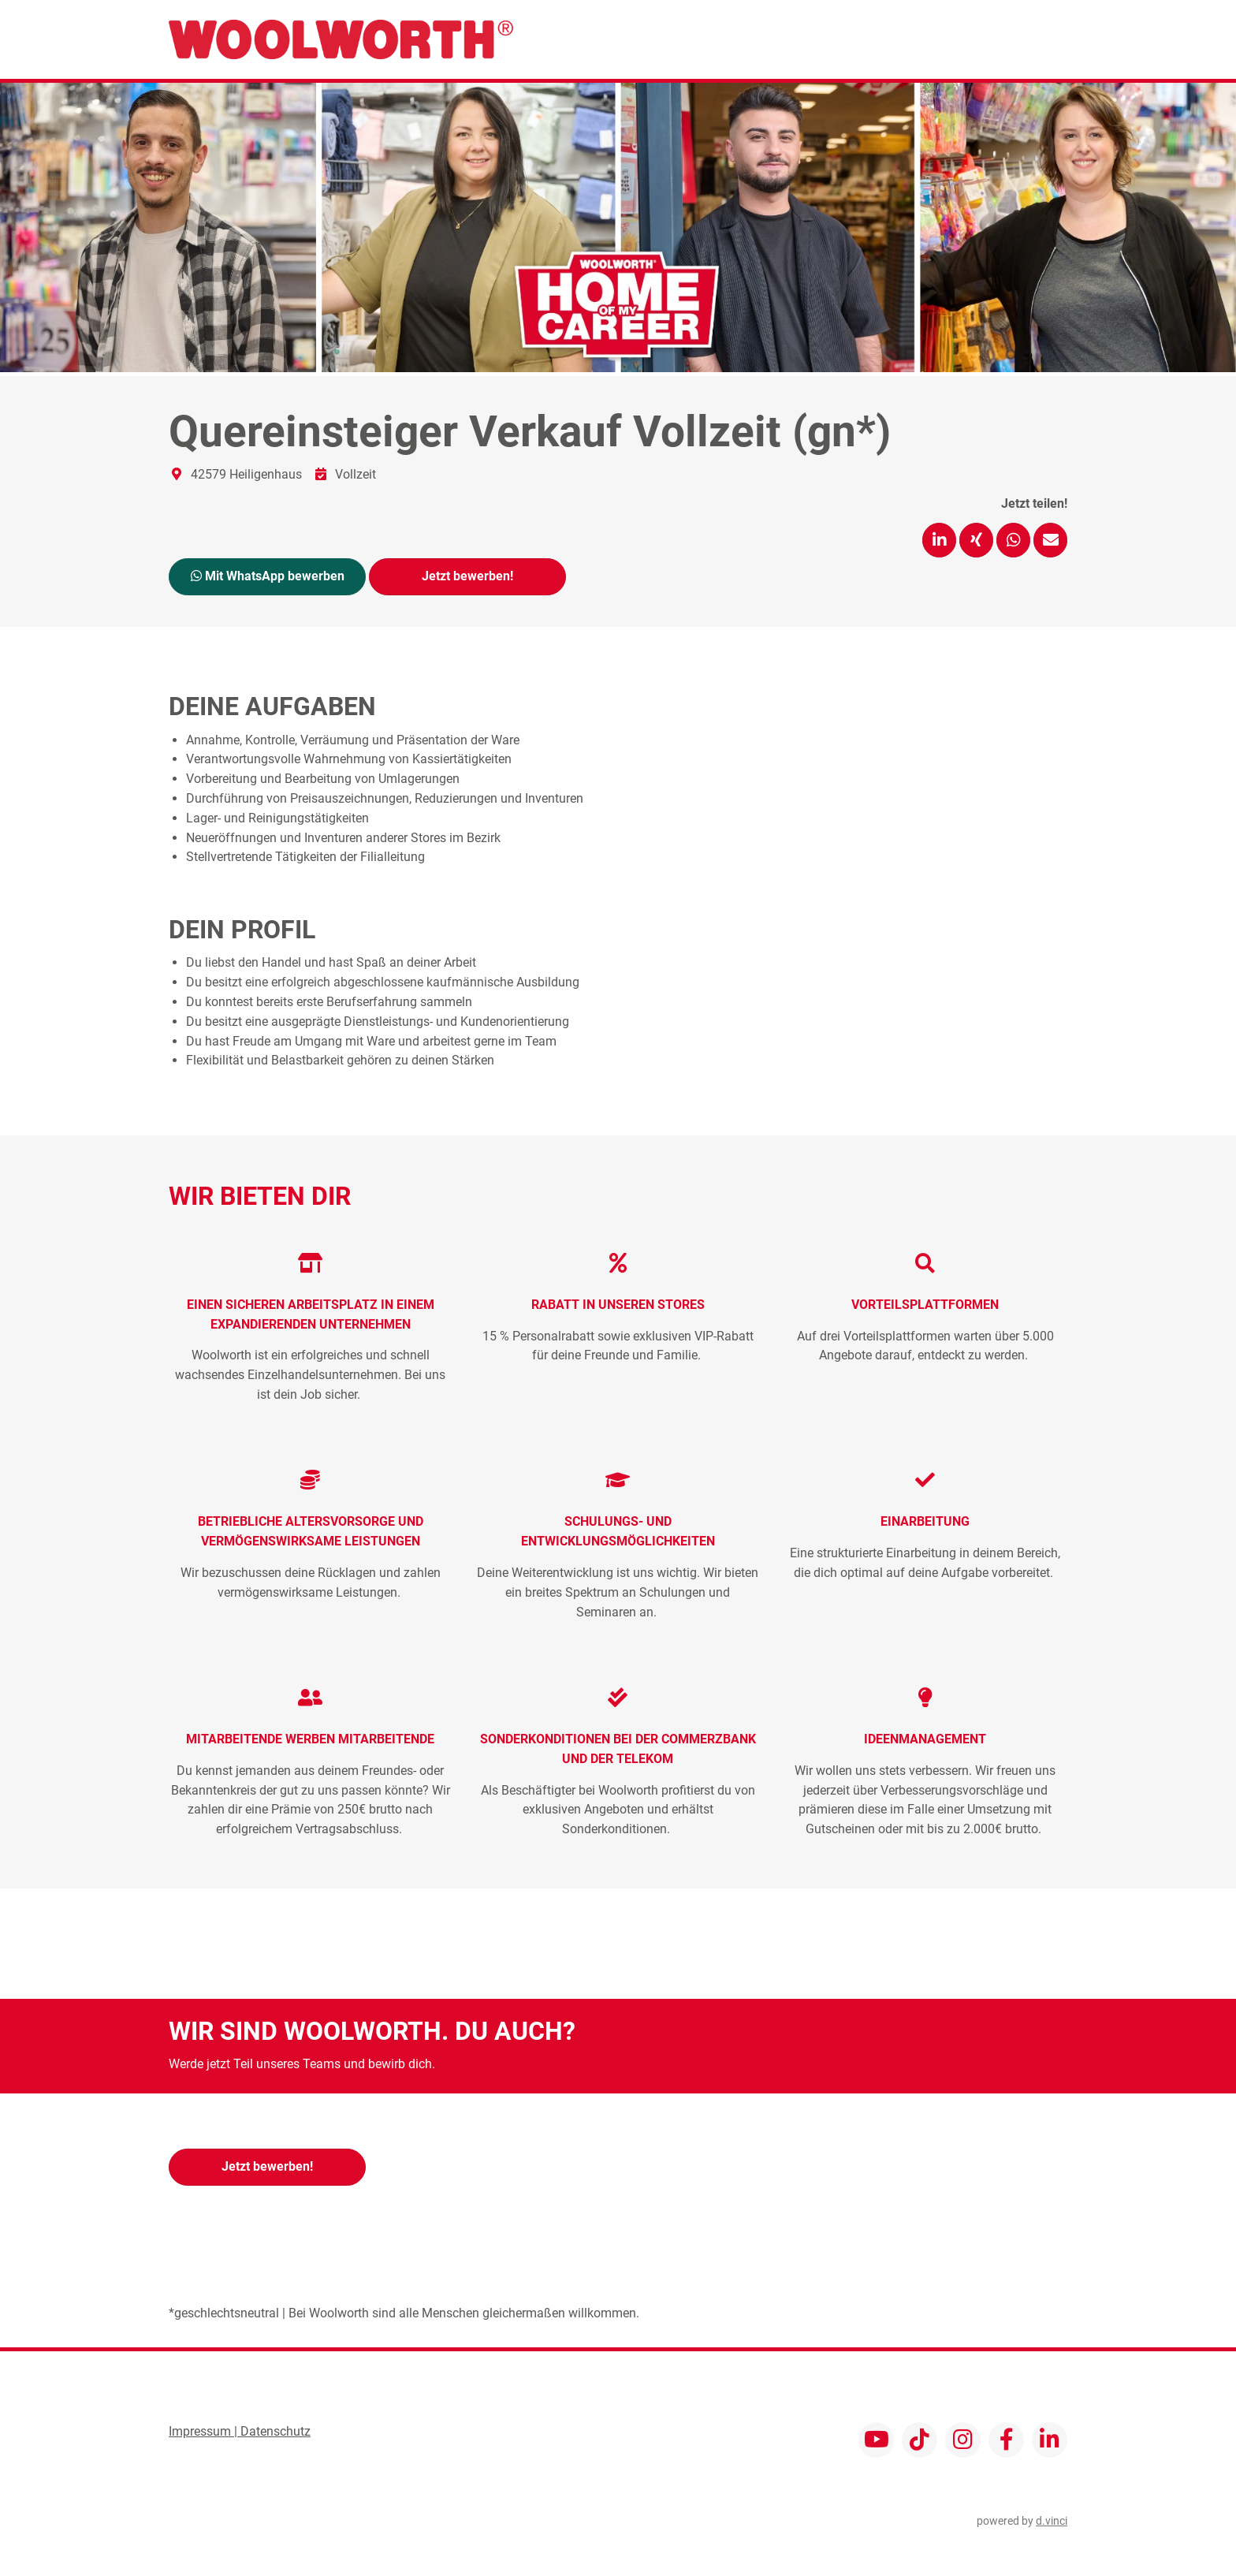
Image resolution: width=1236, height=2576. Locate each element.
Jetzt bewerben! (467, 575)
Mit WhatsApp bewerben (267, 575)
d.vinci (1051, 2520)
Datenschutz (275, 2430)
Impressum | (204, 2430)
